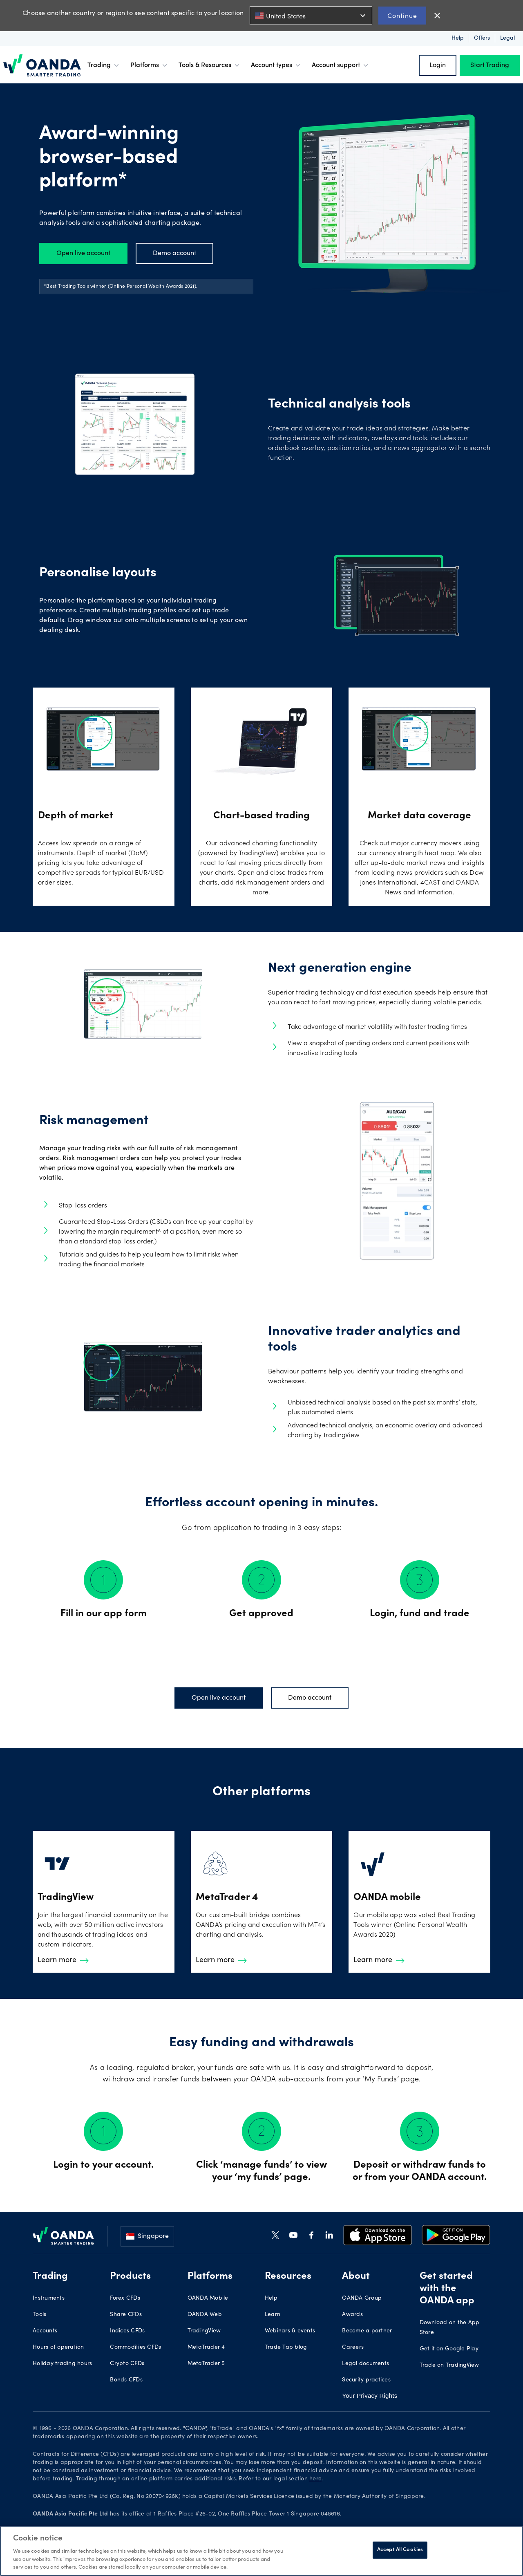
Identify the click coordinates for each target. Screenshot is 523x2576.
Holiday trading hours (62, 2364)
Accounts (45, 2331)
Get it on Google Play (449, 2349)
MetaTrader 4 (206, 2347)
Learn (272, 2315)
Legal (507, 38)
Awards (352, 2315)
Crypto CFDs (127, 2364)
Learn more (63, 1960)
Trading (104, 65)
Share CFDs (126, 2315)
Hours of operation (58, 2347)
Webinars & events (290, 2331)
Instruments (49, 2298)
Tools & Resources (210, 65)
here (315, 2479)
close (437, 15)
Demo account (174, 253)
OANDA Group (362, 2298)
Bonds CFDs (126, 2380)
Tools (39, 2315)
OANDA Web (205, 2315)
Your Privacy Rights (369, 2395)
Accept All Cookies (400, 2550)
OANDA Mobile (208, 2298)
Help (457, 38)
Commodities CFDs (135, 2347)
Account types (276, 65)
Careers (353, 2347)
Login (437, 65)
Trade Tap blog (286, 2347)
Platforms (149, 65)
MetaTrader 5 (206, 2364)
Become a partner (367, 2331)
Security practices (366, 2380)
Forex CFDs (125, 2298)
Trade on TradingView (449, 2365)
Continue (402, 15)
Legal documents (365, 2364)
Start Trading (489, 65)
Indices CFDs (127, 2331)
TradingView (204, 2331)
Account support (341, 65)
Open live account (83, 253)
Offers (482, 38)
